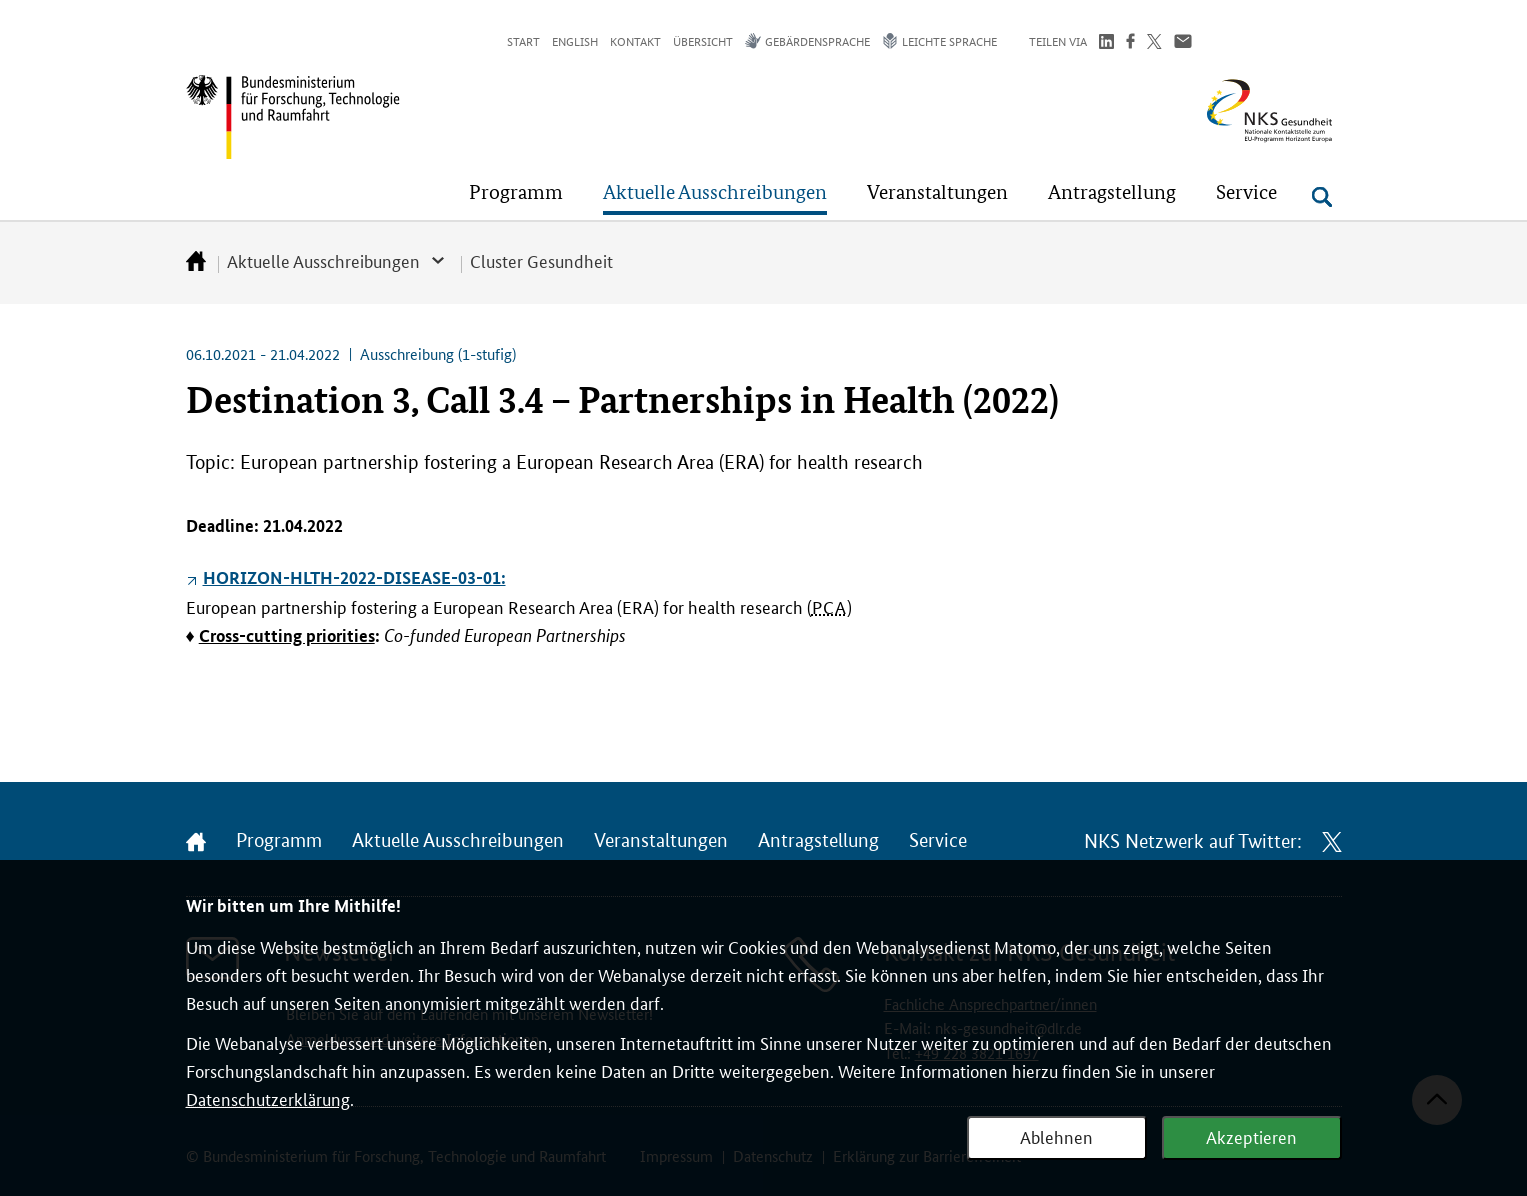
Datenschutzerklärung (268, 1098)
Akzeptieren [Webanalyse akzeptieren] (1251, 1136)
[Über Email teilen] (1183, 43)
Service (938, 841)
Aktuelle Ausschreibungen (323, 260)
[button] (516, 192)
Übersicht (703, 40)
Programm (279, 841)
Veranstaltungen (661, 841)
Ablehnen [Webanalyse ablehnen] (1056, 1136)
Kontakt (635, 40)
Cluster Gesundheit (541, 260)
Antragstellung (818, 841)
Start (523, 40)
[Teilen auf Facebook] (1130, 43)
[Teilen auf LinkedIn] (1106, 43)
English (575, 40)
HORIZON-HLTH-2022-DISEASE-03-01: (354, 577)
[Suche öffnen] (1322, 197)
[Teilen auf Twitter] (1154, 43)
